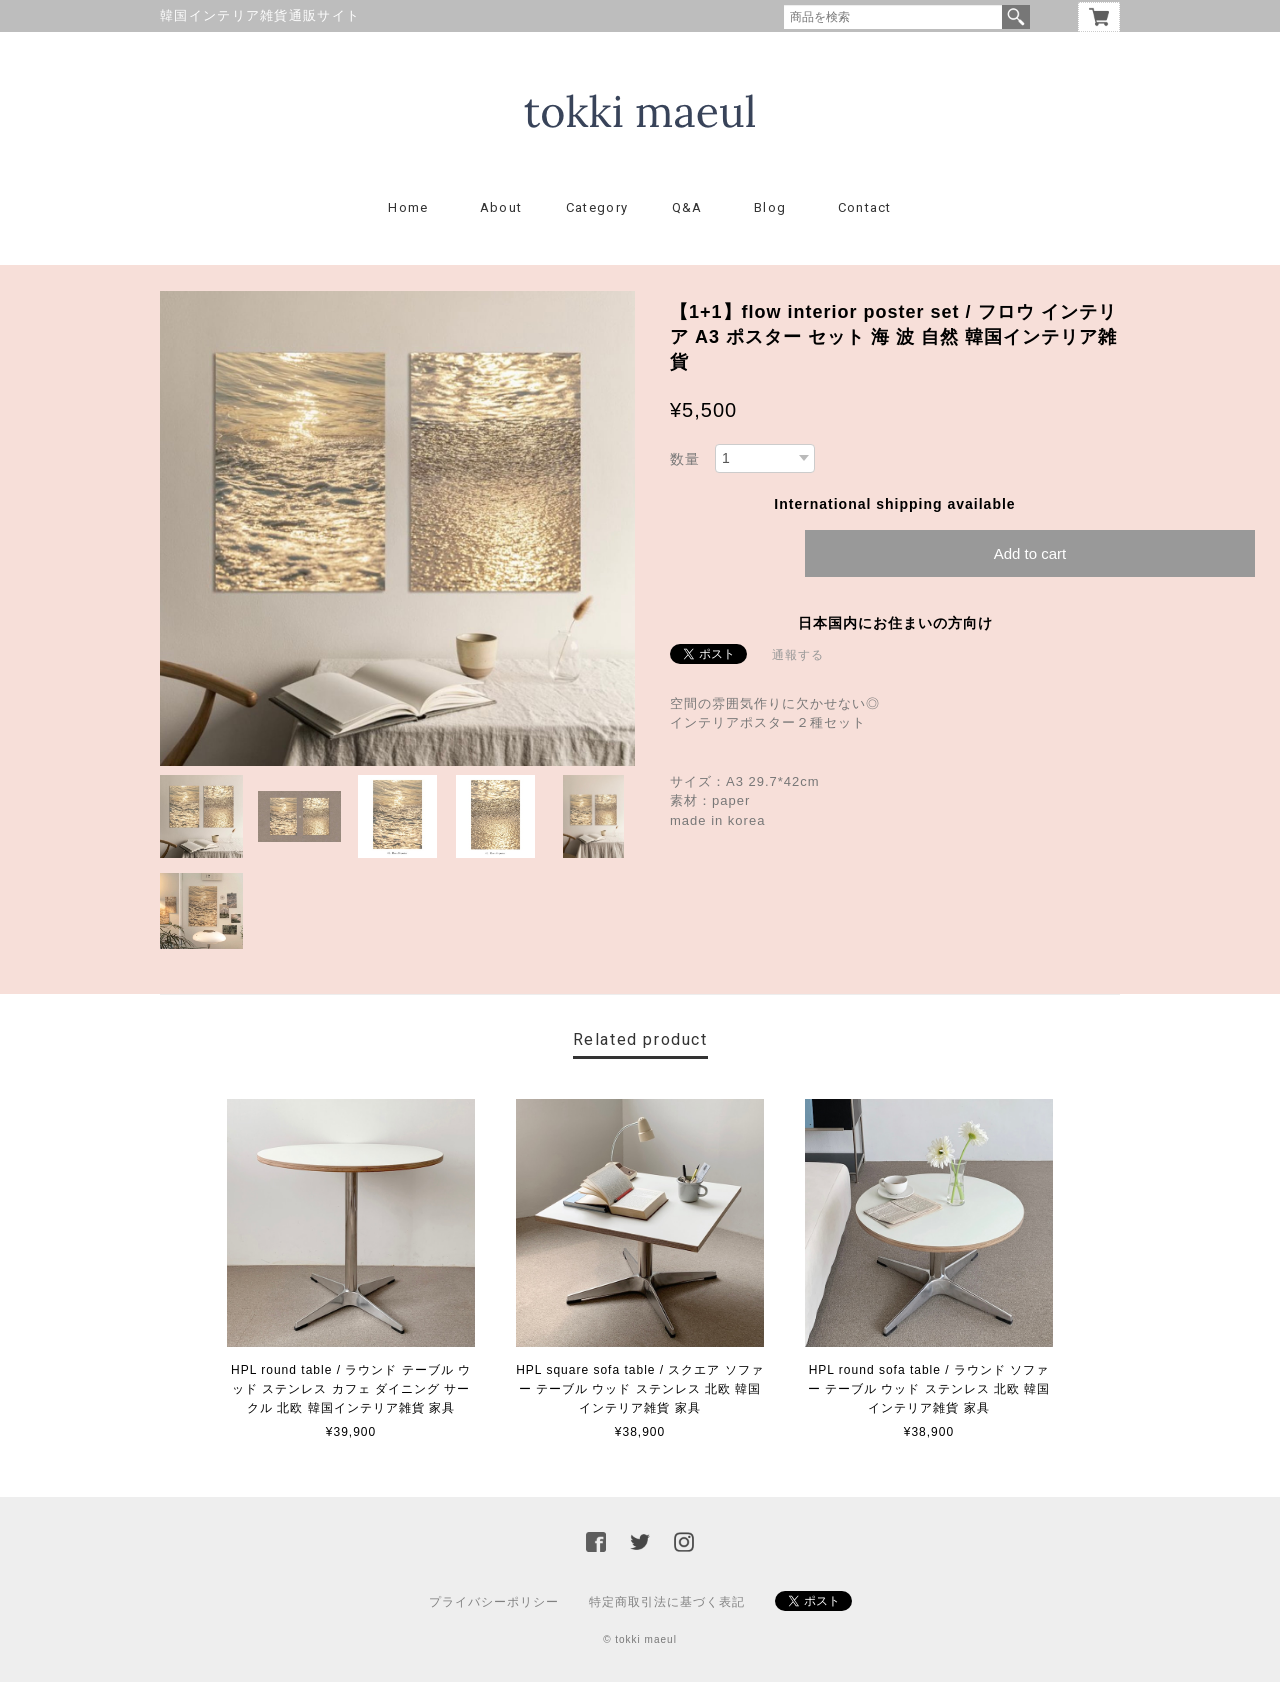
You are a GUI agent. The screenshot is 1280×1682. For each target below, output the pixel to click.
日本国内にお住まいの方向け (895, 623)
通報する (798, 655)
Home (408, 207)
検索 (1016, 17)
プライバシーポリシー (494, 1602)
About (501, 207)
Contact (865, 207)
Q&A (687, 207)
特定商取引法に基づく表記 (667, 1602)
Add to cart (1030, 553)
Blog (770, 207)
